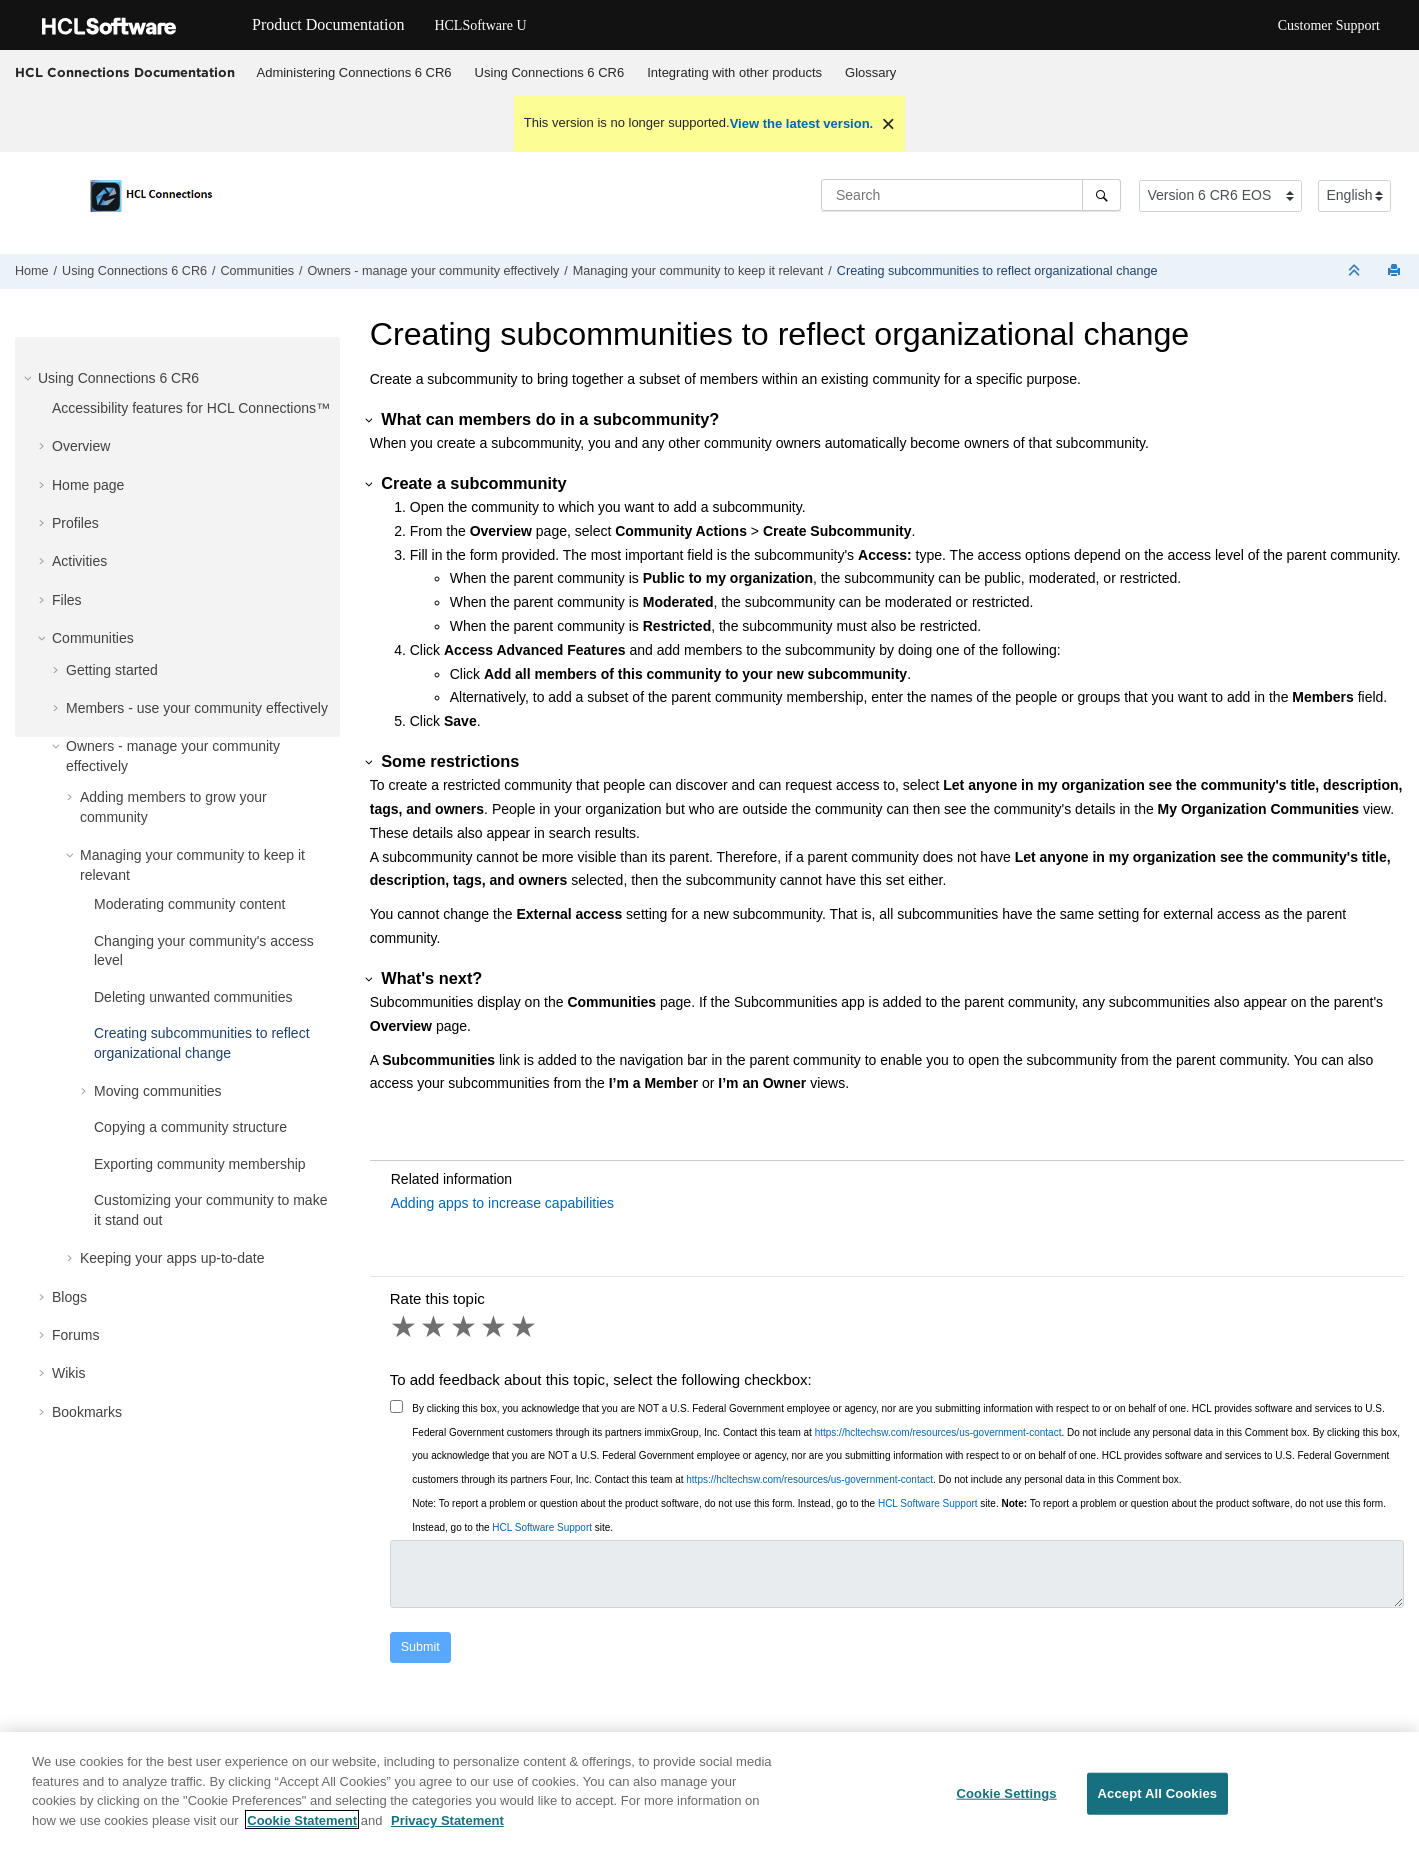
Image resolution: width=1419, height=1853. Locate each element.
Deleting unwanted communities (193, 997)
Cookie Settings (1006, 1802)
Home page (88, 485)
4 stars (495, 1327)
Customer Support (1329, 25)
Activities (79, 561)
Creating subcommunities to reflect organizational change (997, 271)
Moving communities (158, 1091)
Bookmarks (87, 1412)
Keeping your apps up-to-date (172, 1258)
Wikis (68, 1373)
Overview (81, 446)
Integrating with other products (734, 72)
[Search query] (971, 195)
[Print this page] (1396, 271)
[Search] (1101, 195)
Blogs (69, 1297)
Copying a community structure (190, 1127)
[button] (30, 378)
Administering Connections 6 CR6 (354, 72)
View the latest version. (802, 123)
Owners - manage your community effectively (433, 271)
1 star (405, 1327)
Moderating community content (189, 904)
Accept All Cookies (1158, 1802)
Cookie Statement (302, 1829)
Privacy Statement (447, 1829)
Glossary (870, 72)
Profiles (75, 523)
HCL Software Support (928, 1503)
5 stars (525, 1327)
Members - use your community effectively (197, 708)
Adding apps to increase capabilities (502, 1203)
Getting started (112, 670)
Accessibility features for (191, 408)
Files (67, 600)
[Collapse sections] (1356, 271)
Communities (257, 271)
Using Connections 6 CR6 (550, 72)
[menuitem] (354, 73)
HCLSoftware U (480, 25)
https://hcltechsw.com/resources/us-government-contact (938, 1432)
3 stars (465, 1327)
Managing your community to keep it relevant (698, 271)
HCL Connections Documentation (125, 72)
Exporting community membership (200, 1164)
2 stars (435, 1327)
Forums (75, 1335)
